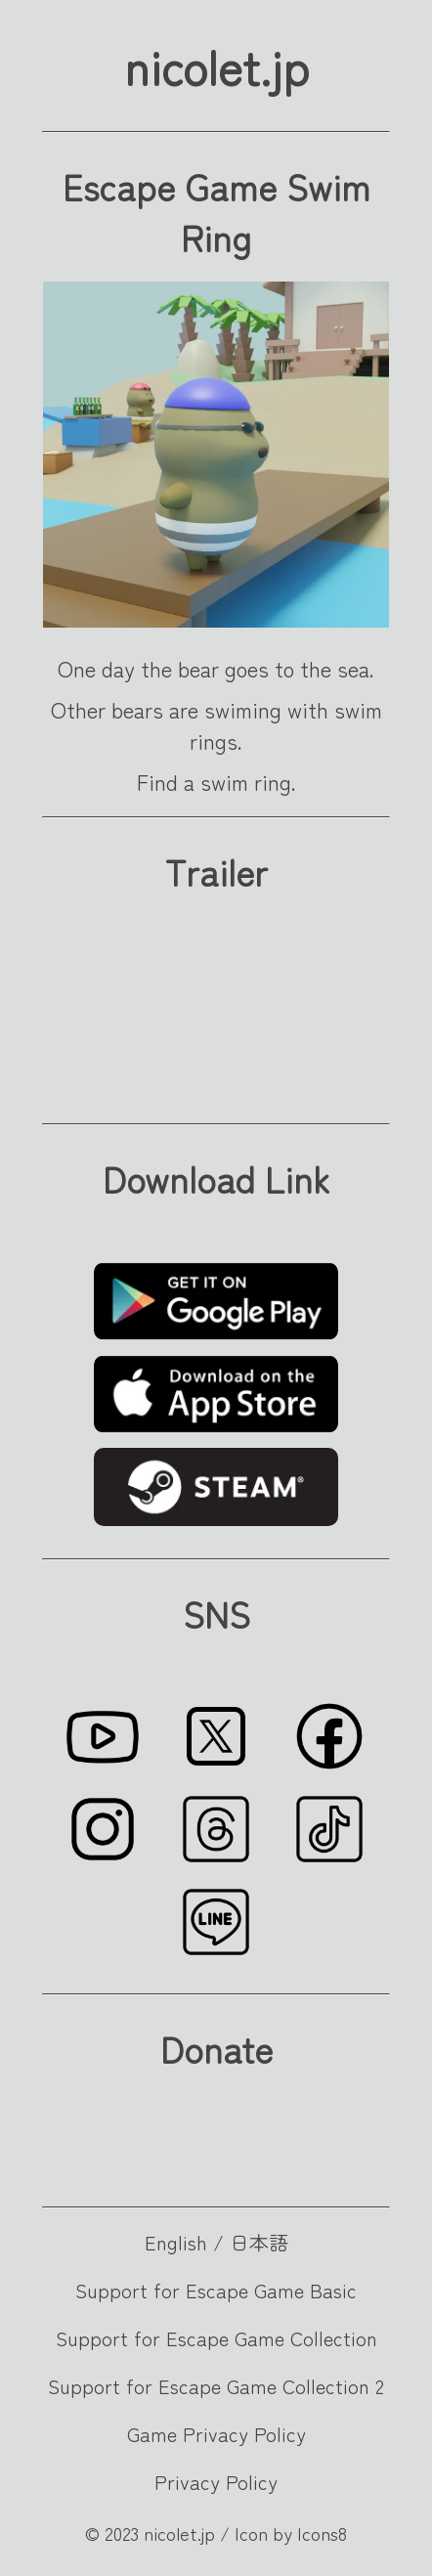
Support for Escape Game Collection (216, 2338)
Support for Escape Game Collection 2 (216, 2386)
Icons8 (322, 2533)
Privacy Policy (216, 2481)
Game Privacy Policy (216, 2434)
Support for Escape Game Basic (216, 2290)
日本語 (259, 2242)
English (176, 2242)
